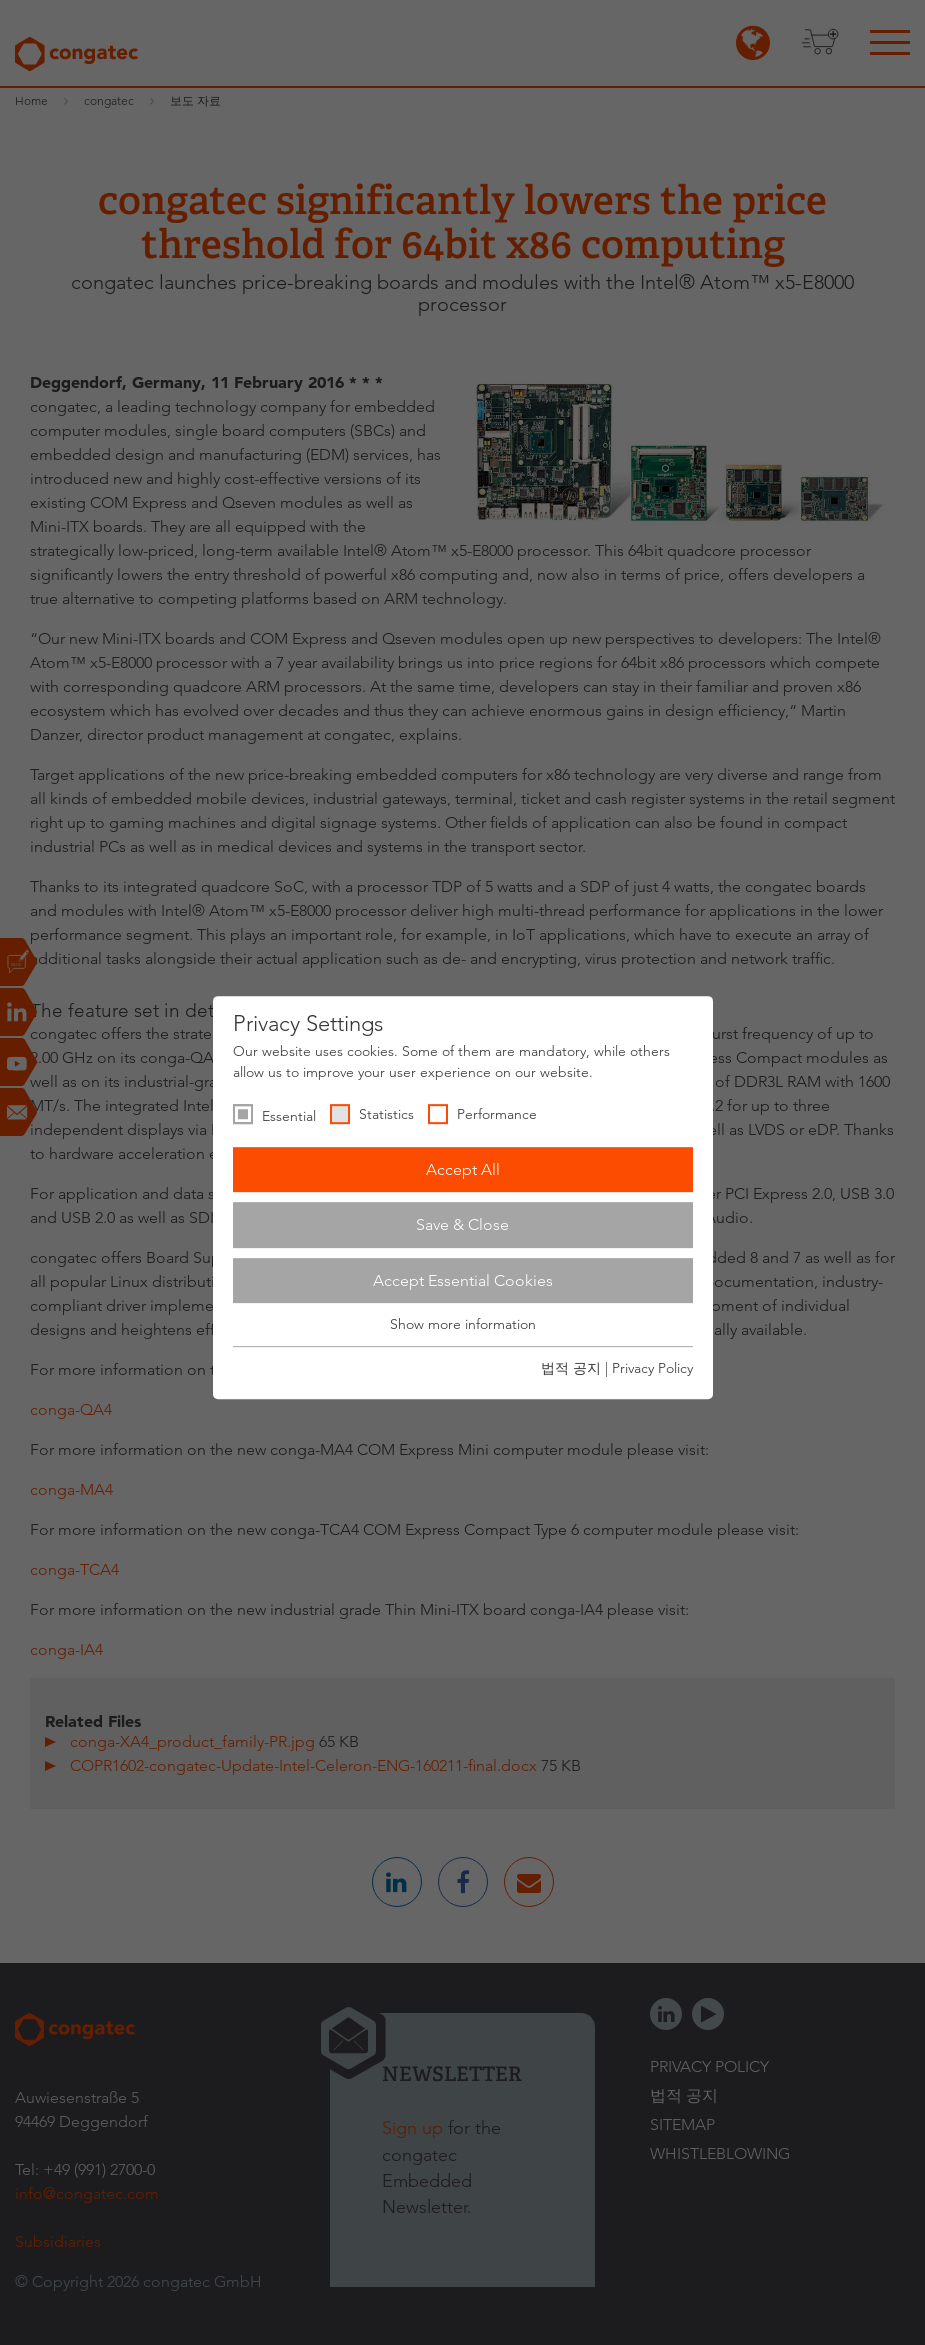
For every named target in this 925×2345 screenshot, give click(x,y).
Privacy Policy (652, 1368)
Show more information (463, 1325)
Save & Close (462, 1224)
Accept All (463, 1169)
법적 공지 (571, 1368)
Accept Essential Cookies (463, 1280)
